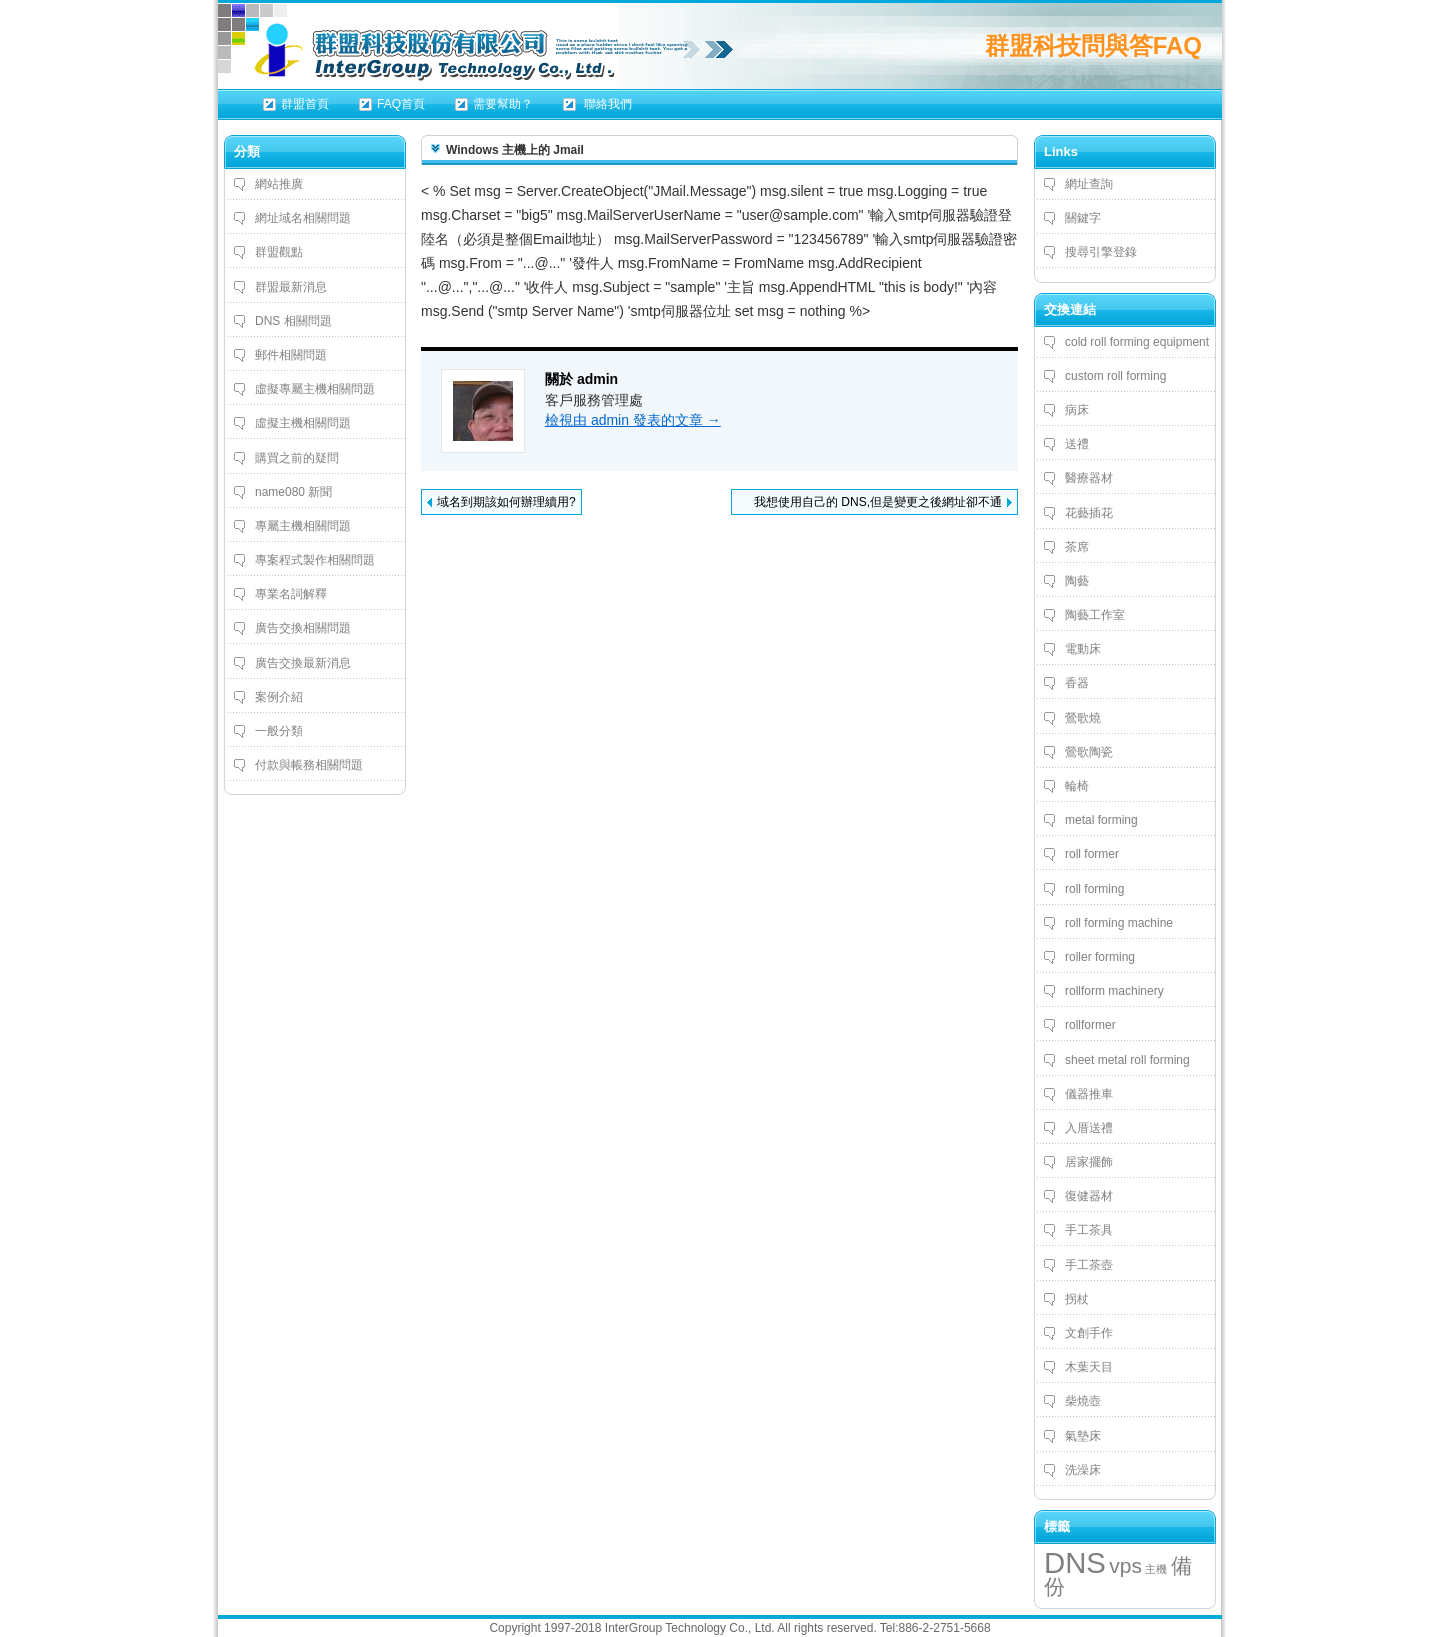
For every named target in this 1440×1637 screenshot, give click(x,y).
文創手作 (1089, 1333)
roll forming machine (1119, 923)
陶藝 (1077, 581)
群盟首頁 (305, 104)
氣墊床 (1083, 1436)
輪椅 (1077, 786)
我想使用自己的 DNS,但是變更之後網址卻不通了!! (878, 505)
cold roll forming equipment (1137, 342)
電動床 (1083, 649)
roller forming (1100, 957)
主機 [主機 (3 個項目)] (1156, 1569)
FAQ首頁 (401, 104)
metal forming (1101, 820)
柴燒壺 (1083, 1401)
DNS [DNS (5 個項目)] (1075, 1562)
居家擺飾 (1089, 1162)
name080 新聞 (293, 492)
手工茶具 (1089, 1230)
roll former (1092, 854)
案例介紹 (279, 697)
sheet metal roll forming (1127, 1060)
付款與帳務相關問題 (309, 765)
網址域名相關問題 (303, 218)
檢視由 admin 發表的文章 (633, 420)
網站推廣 (279, 184)
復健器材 (1089, 1196)
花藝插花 (1089, 513)
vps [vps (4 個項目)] (1125, 1565)
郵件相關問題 (291, 355)
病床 (1077, 410)
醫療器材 (1089, 478)
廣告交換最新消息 (303, 663)
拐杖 (1077, 1299)
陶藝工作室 (1095, 615)
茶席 (1077, 547)
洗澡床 (1083, 1470)
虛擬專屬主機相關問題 (315, 389)
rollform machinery (1114, 991)
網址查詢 (1089, 184)
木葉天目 (1089, 1367)
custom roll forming (1115, 376)
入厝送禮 (1089, 1128)
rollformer (1090, 1025)
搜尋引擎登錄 (1101, 252)
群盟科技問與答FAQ (1093, 45)
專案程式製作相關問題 (315, 560)
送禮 (1077, 444)
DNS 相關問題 (293, 321)
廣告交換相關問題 (303, 628)
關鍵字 (1083, 218)
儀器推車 (1089, 1094)
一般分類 (279, 731)
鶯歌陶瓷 (1089, 752)
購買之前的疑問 (297, 458)
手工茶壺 (1089, 1265)
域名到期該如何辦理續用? (506, 502)
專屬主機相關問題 (303, 526)
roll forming (1094, 889)
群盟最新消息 (291, 287)
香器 (1077, 683)
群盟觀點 (279, 252)
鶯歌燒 (1083, 718)
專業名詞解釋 (291, 594)
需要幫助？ (503, 104)
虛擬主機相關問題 (303, 423)
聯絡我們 (606, 104)
